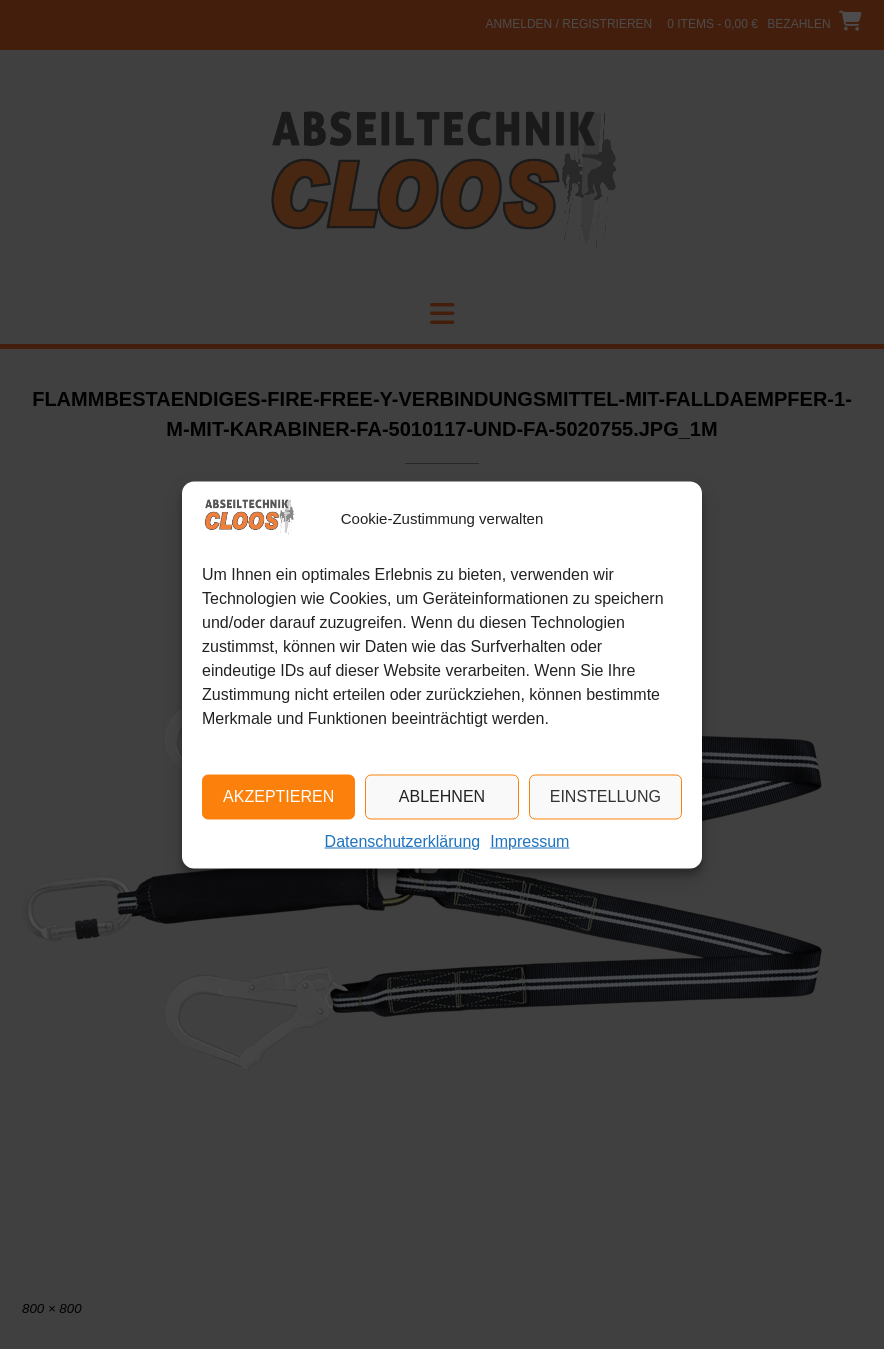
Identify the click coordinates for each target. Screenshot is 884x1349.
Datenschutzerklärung (403, 840)
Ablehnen (442, 796)
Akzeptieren (278, 796)
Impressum (529, 840)
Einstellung (605, 796)
